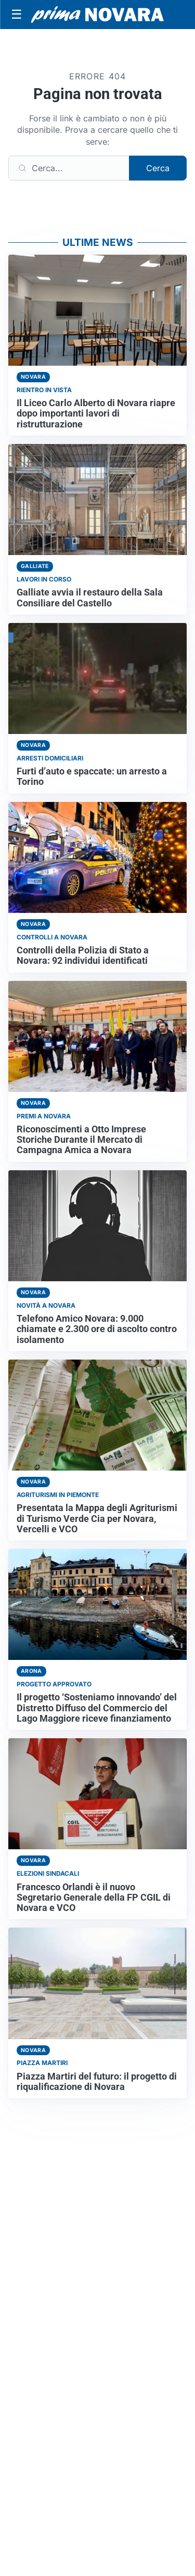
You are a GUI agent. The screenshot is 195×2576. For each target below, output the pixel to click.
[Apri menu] (17, 14)
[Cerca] (68, 168)
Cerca (158, 168)
